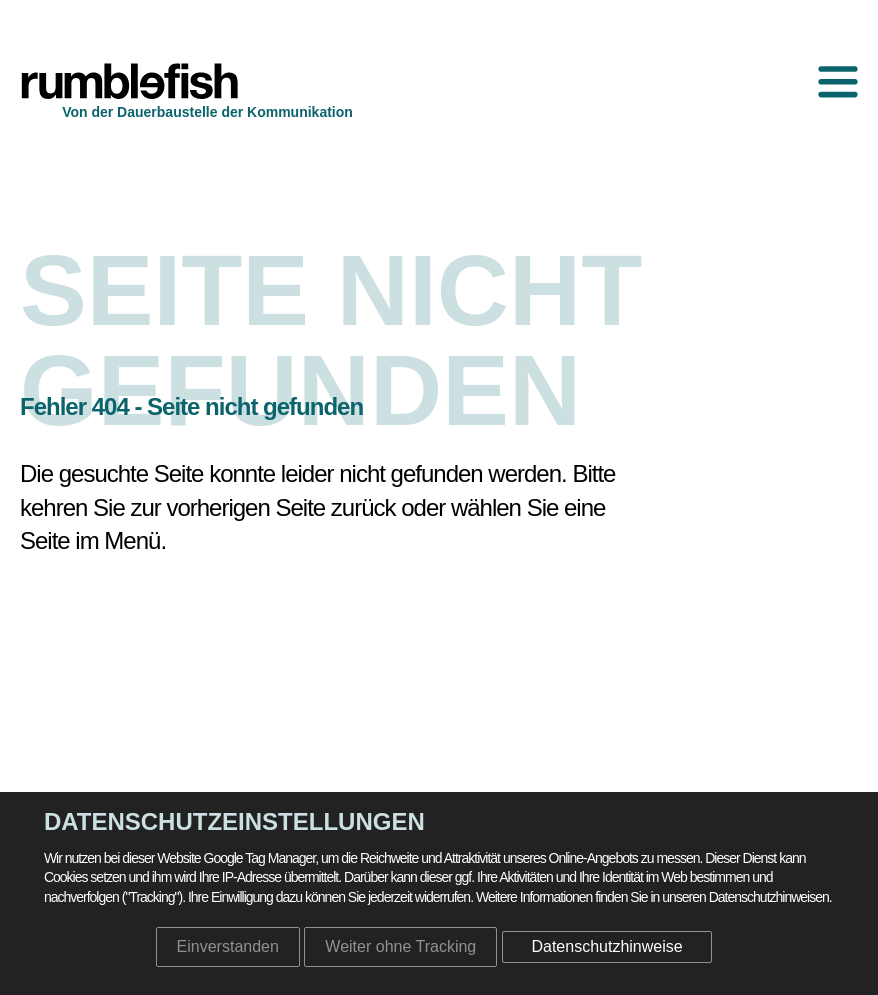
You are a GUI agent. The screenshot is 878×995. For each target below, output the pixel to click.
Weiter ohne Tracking (400, 946)
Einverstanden (228, 946)
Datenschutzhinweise (606, 946)
